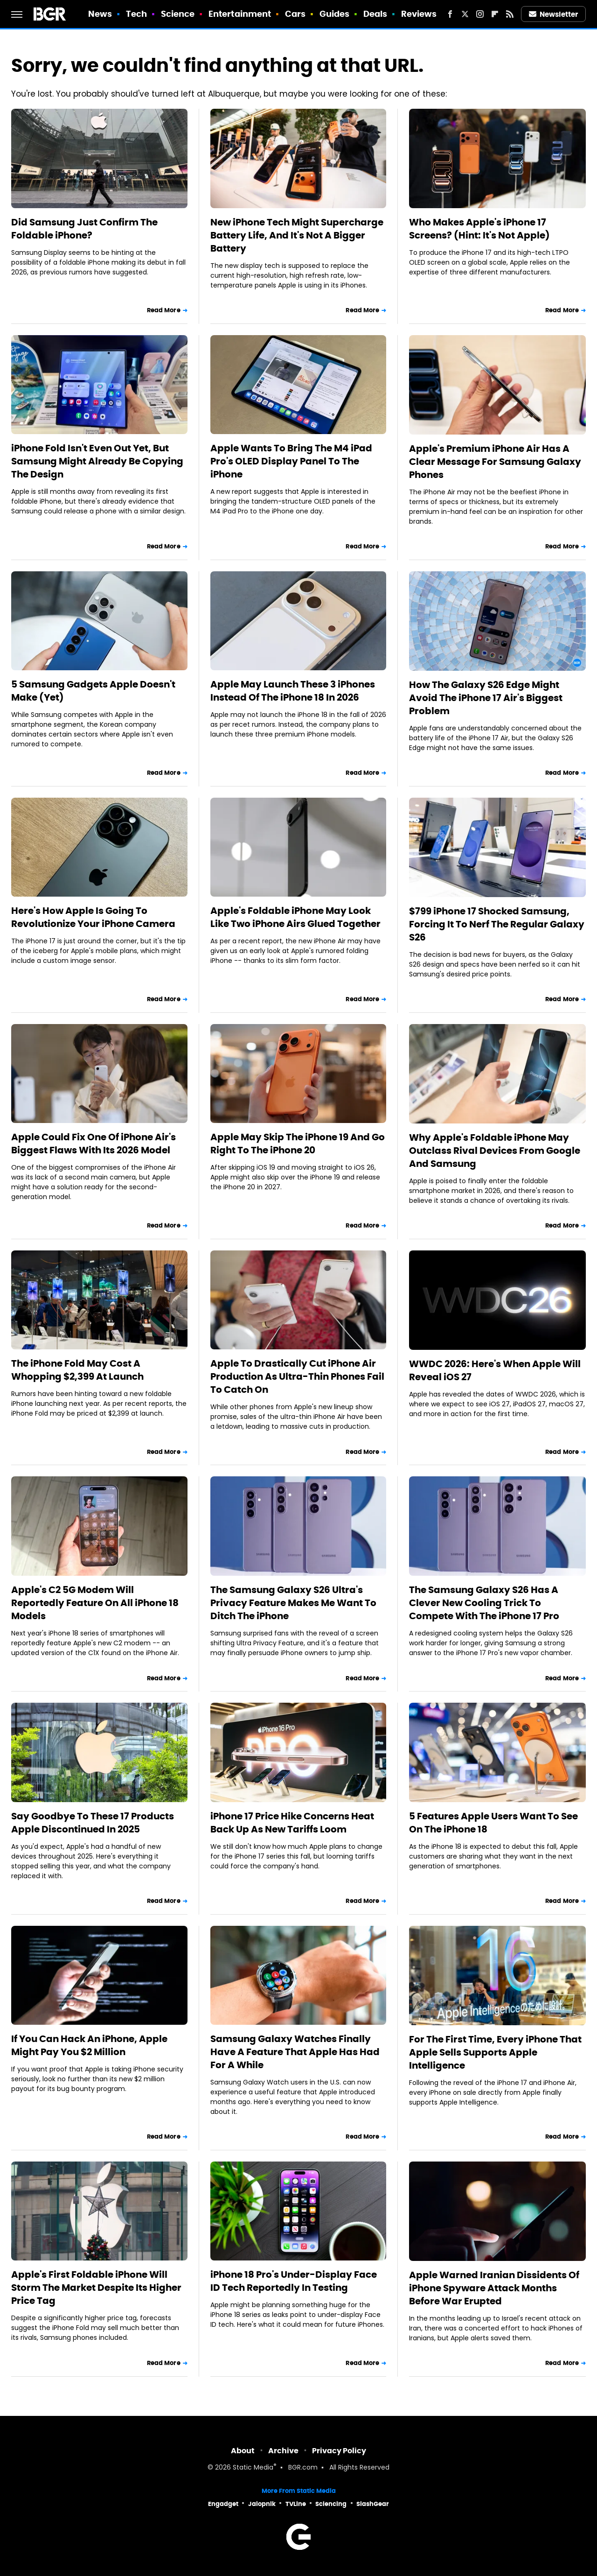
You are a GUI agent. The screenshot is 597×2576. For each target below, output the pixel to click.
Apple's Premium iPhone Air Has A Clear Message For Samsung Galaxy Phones (495, 461)
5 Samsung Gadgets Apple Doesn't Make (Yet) (93, 690)
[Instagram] (480, 14)
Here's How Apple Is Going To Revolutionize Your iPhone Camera (93, 917)
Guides (334, 13)
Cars (295, 13)
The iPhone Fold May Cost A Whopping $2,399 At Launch (77, 1370)
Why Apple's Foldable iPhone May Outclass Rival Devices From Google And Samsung (494, 1150)
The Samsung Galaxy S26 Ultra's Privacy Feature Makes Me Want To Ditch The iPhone (293, 1603)
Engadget (223, 2504)
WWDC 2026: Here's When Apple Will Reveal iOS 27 (495, 1370)
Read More (163, 310)
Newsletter (553, 14)
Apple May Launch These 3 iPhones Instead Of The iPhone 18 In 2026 (292, 690)
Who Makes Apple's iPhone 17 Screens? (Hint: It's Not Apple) (479, 228)
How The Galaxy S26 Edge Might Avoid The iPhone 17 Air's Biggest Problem (485, 698)
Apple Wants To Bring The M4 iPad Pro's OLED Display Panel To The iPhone (291, 461)
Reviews (419, 13)
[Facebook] (450, 14)
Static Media (253, 2468)
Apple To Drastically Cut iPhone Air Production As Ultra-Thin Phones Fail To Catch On (297, 1376)
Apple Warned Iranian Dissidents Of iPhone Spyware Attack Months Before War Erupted (494, 2288)
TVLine (295, 2504)
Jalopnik (262, 2504)
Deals (375, 13)
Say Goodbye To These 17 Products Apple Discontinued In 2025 (92, 1822)
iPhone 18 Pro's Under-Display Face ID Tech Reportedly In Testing (293, 2281)
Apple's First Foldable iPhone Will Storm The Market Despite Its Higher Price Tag (96, 2287)
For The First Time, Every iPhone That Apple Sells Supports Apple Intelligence (495, 2052)
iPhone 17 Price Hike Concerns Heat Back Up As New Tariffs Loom (292, 1822)
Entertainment (239, 13)
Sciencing (331, 2504)
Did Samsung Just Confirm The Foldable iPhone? (84, 228)
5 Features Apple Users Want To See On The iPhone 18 (493, 1822)
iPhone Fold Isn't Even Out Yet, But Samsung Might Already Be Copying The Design (97, 461)
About (243, 2451)
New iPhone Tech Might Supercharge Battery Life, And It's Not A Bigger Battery (296, 235)
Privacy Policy (339, 2451)
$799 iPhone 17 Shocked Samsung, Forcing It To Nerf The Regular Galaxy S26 (496, 924)
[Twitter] (465, 14)
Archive (283, 2451)
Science (178, 13)
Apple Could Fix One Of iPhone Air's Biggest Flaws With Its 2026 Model (93, 1143)
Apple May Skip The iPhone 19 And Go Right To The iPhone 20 (297, 1143)
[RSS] (510, 14)
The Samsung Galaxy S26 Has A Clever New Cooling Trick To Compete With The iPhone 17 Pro (484, 1603)
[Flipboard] (495, 14)
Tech (136, 13)
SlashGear (372, 2504)
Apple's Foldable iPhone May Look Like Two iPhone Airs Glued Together (295, 917)
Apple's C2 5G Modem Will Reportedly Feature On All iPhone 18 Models (95, 1603)
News (100, 13)
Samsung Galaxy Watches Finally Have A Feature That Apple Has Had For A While (295, 2052)
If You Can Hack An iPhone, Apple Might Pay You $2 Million (89, 2045)
